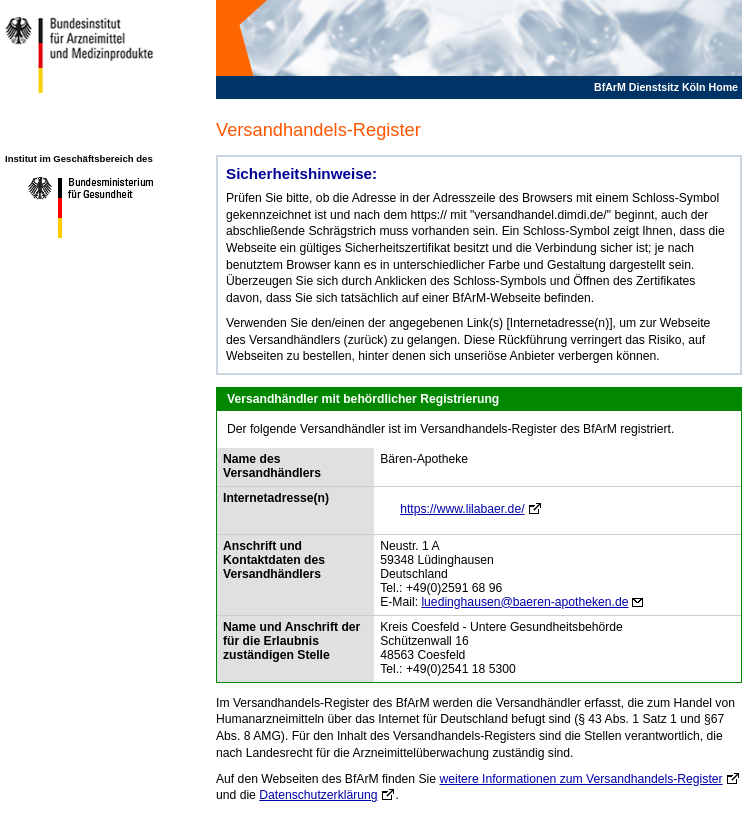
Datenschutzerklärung (318, 795)
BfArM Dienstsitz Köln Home (666, 87)
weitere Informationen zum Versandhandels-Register (580, 779)
